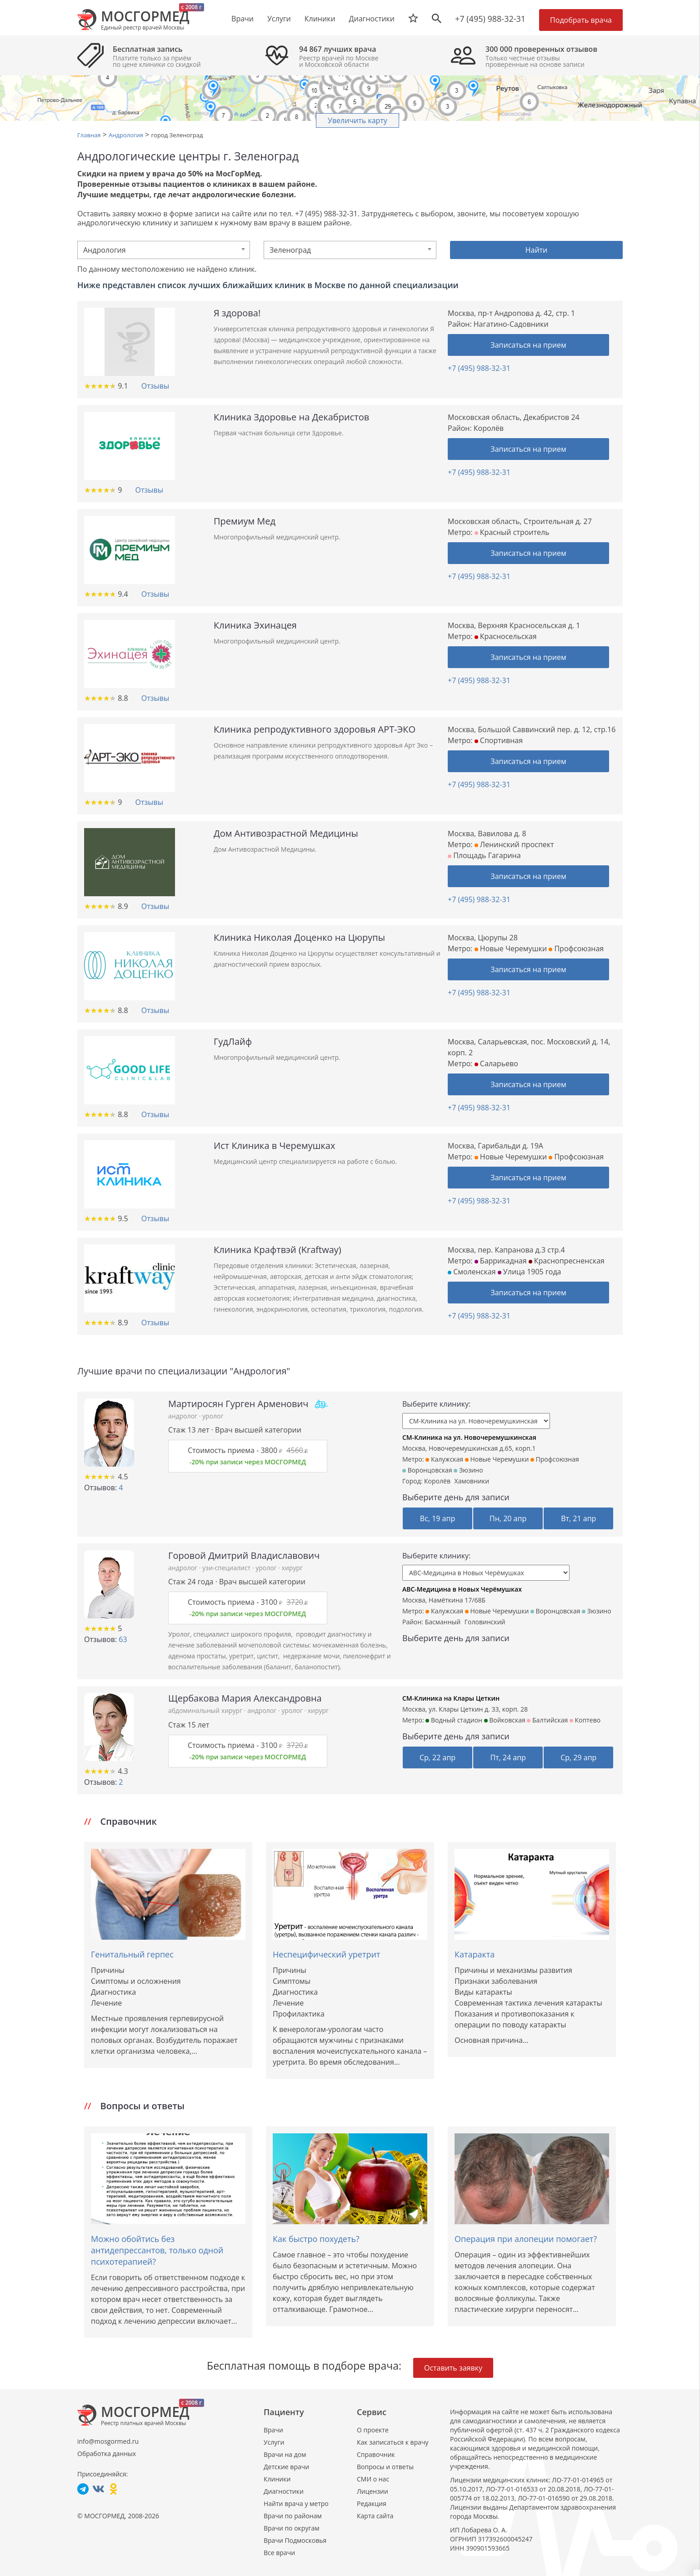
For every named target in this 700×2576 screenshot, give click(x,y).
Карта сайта (375, 2515)
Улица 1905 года (529, 1272)
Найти (536, 250)
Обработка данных (106, 2453)
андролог (183, 1416)
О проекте (373, 2430)
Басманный (442, 1621)
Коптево (585, 1720)
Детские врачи (286, 2466)
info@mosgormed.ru (108, 2441)
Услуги (274, 2442)
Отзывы (155, 386)
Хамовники (472, 1481)
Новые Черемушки (511, 949)
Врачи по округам (291, 2528)
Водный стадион (453, 1720)
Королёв (437, 1481)
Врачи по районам (293, 2515)
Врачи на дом (285, 2454)
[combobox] (163, 250)
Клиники (277, 2479)
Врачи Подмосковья (295, 2540)
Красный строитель (512, 532)
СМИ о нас (373, 2479)
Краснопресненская (567, 1261)
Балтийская (547, 1720)
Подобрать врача (581, 20)
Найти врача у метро (296, 2503)
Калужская (444, 1459)
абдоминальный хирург (206, 1710)
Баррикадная (501, 1261)
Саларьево (496, 1063)
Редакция (371, 2503)
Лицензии (372, 2491)
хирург (292, 1567)
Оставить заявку (453, 2368)
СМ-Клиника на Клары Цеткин (451, 1698)
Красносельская (506, 636)
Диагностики (372, 19)
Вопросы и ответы (385, 2466)
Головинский (485, 1621)
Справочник (376, 2454)
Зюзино (468, 1470)
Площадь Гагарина (484, 855)
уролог (212, 1416)
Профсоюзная (576, 949)
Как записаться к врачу (393, 2442)
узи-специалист (227, 1567)
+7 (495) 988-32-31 (490, 18)
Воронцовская (427, 1470)
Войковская (504, 1720)
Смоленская (472, 1272)
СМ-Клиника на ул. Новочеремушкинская (469, 1437)
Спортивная (499, 740)
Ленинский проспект (514, 844)
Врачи (273, 2430)
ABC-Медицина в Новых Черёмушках (462, 1589)
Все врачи (279, 2552)
